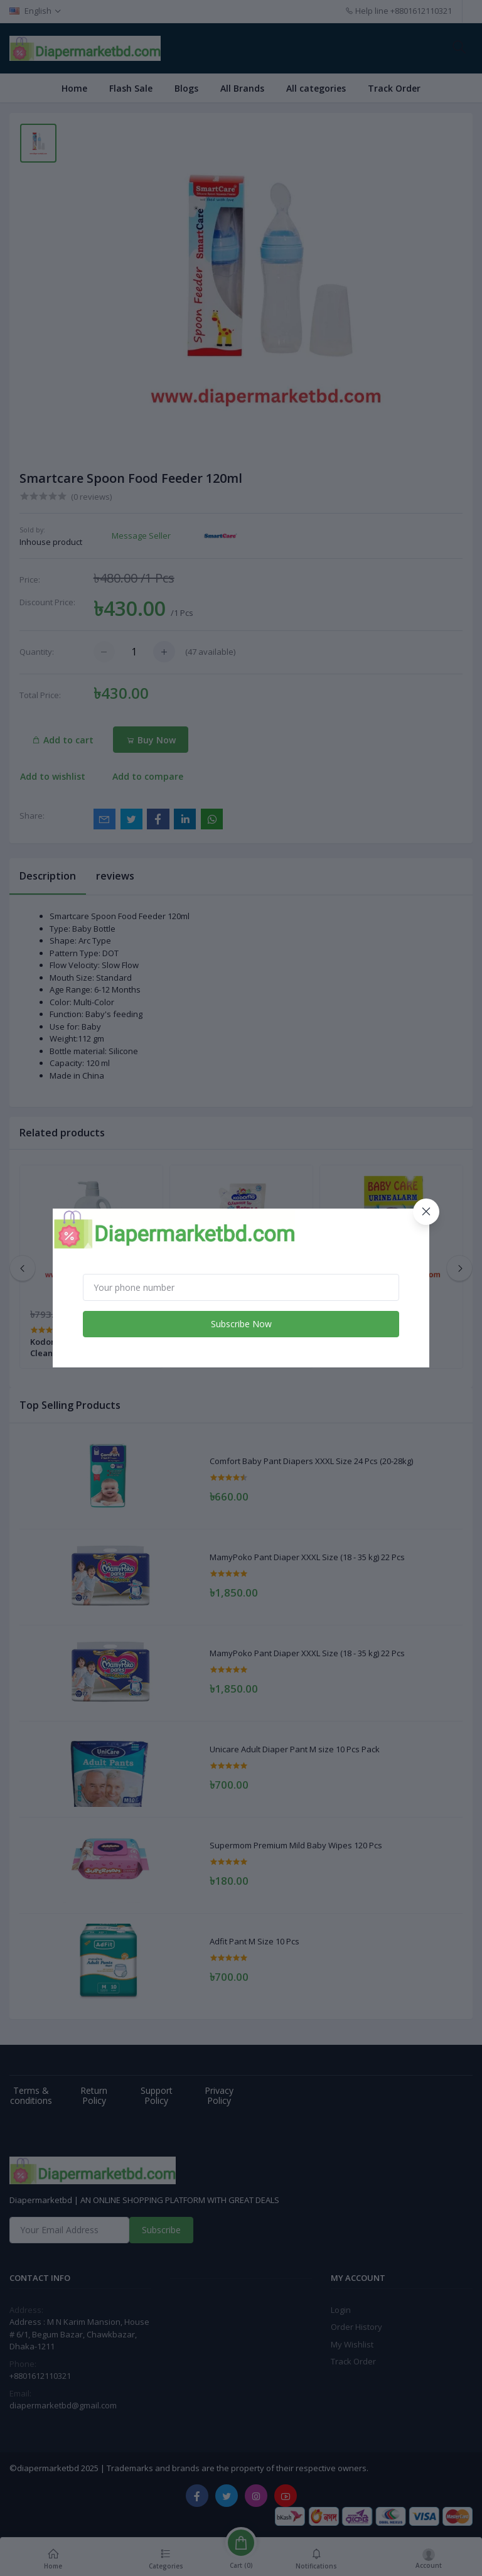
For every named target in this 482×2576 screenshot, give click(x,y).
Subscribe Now (241, 1324)
